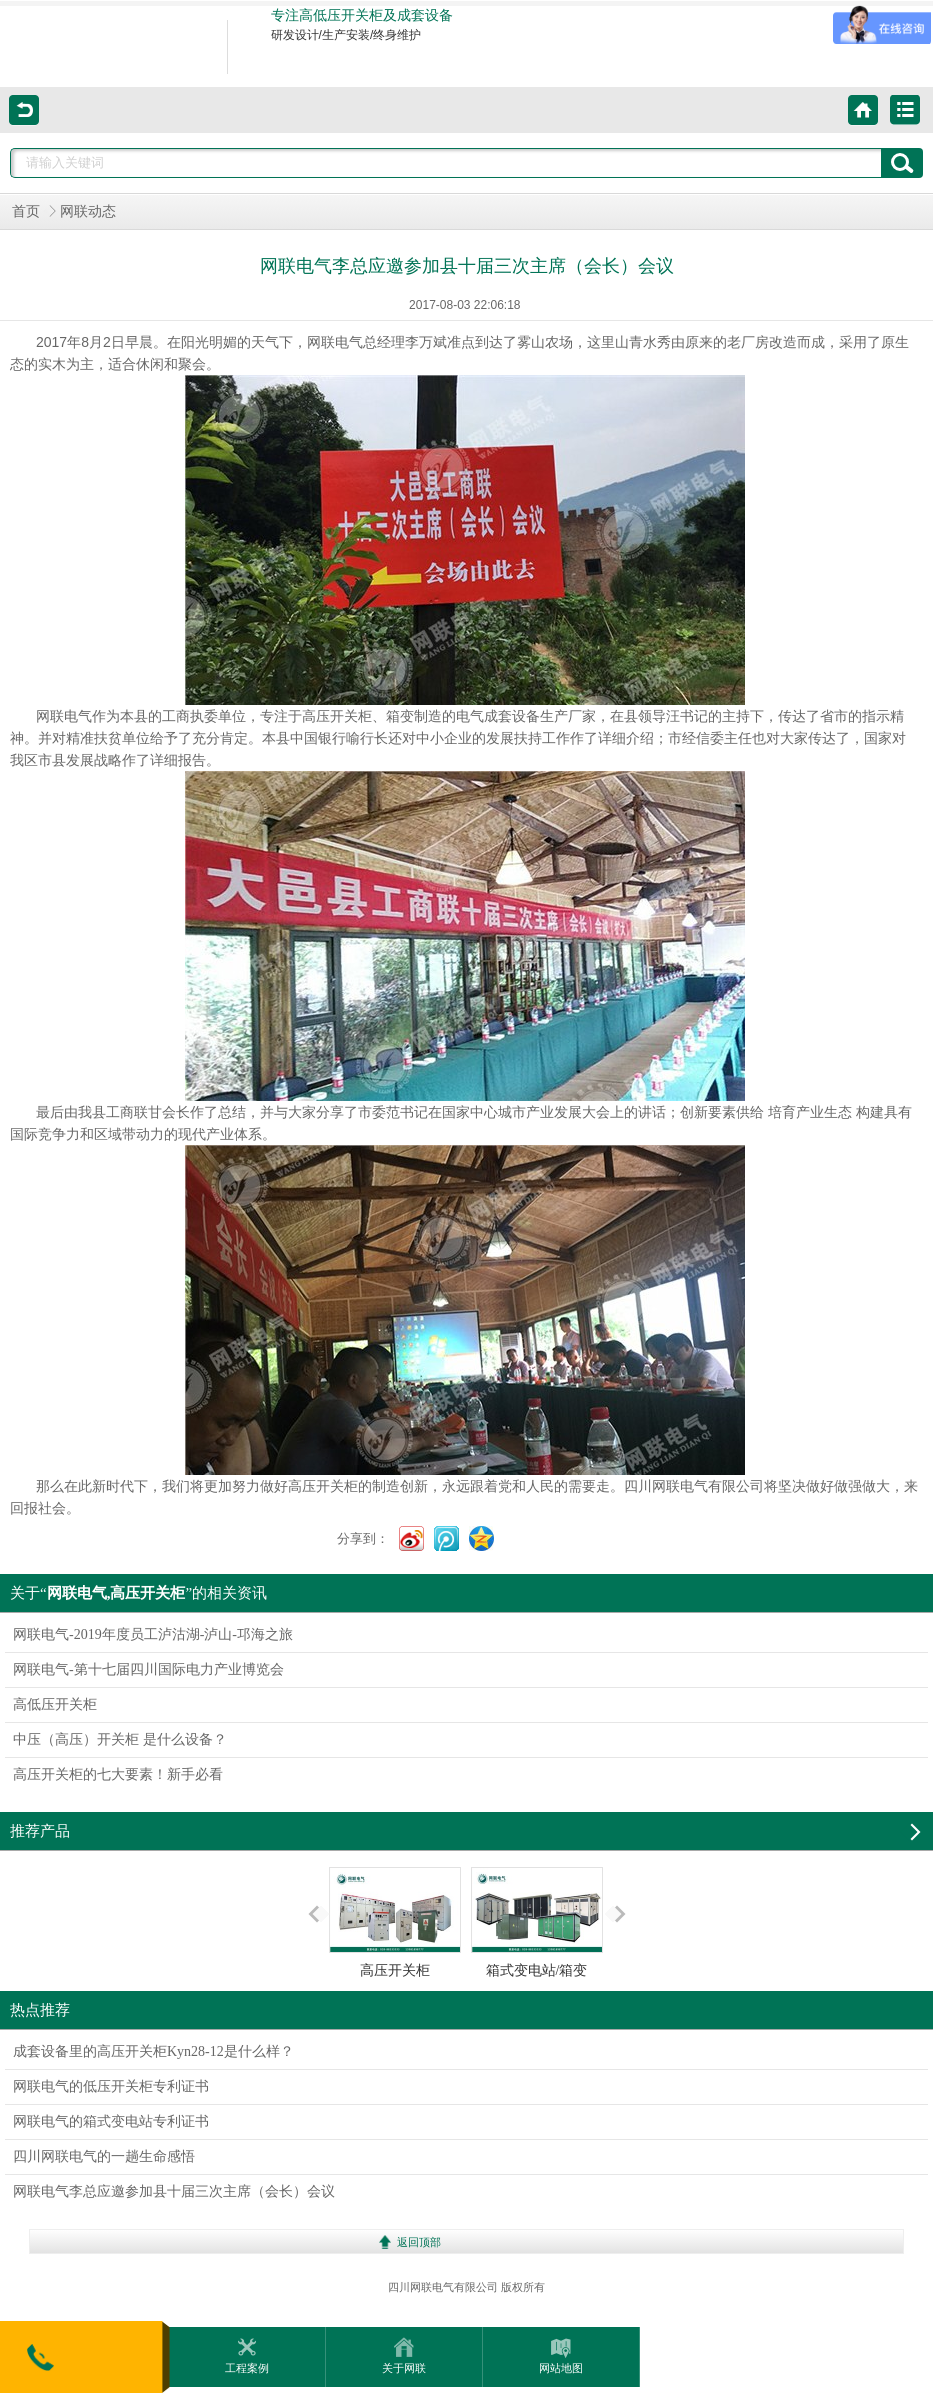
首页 (26, 211)
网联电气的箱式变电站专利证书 (111, 2121)
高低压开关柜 (55, 1704)
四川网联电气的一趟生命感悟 (104, 2156)
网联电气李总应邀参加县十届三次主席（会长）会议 (174, 2191)
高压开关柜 (395, 1922)
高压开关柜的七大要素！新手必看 (118, 1774)
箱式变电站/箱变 (537, 1922)
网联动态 (88, 211)
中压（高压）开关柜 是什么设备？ (120, 1739)
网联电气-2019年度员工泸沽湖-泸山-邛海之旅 (153, 1634)
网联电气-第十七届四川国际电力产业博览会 (148, 1669)
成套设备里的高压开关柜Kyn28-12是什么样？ (153, 2051)
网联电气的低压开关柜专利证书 (111, 2086)
